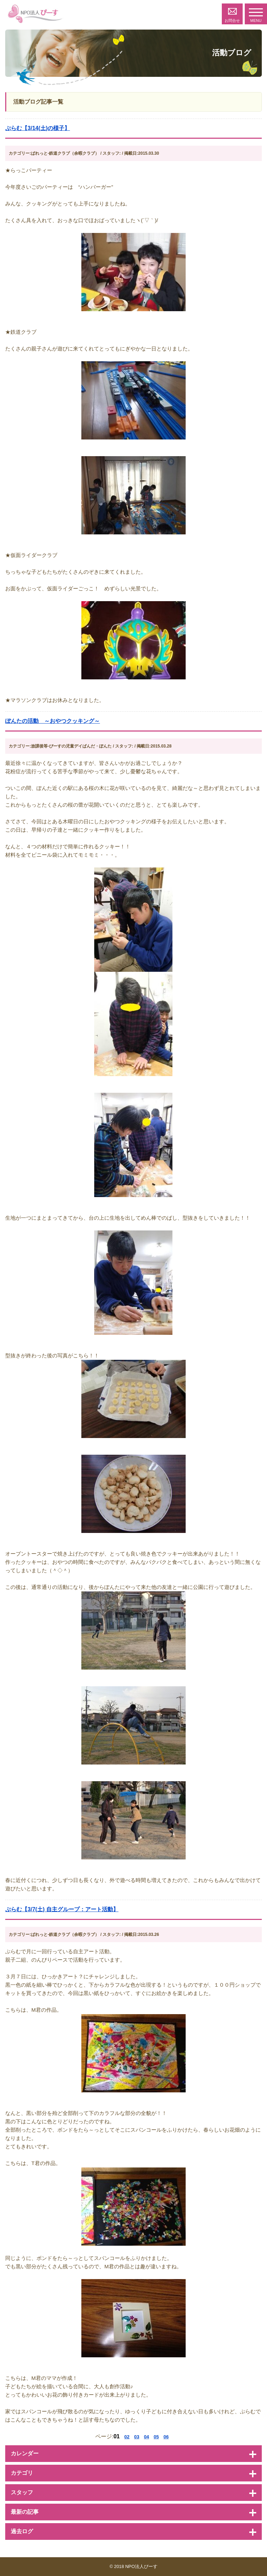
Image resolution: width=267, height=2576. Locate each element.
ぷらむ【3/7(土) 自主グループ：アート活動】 (61, 1909)
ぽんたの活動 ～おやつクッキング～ (52, 721)
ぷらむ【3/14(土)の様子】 (37, 128)
